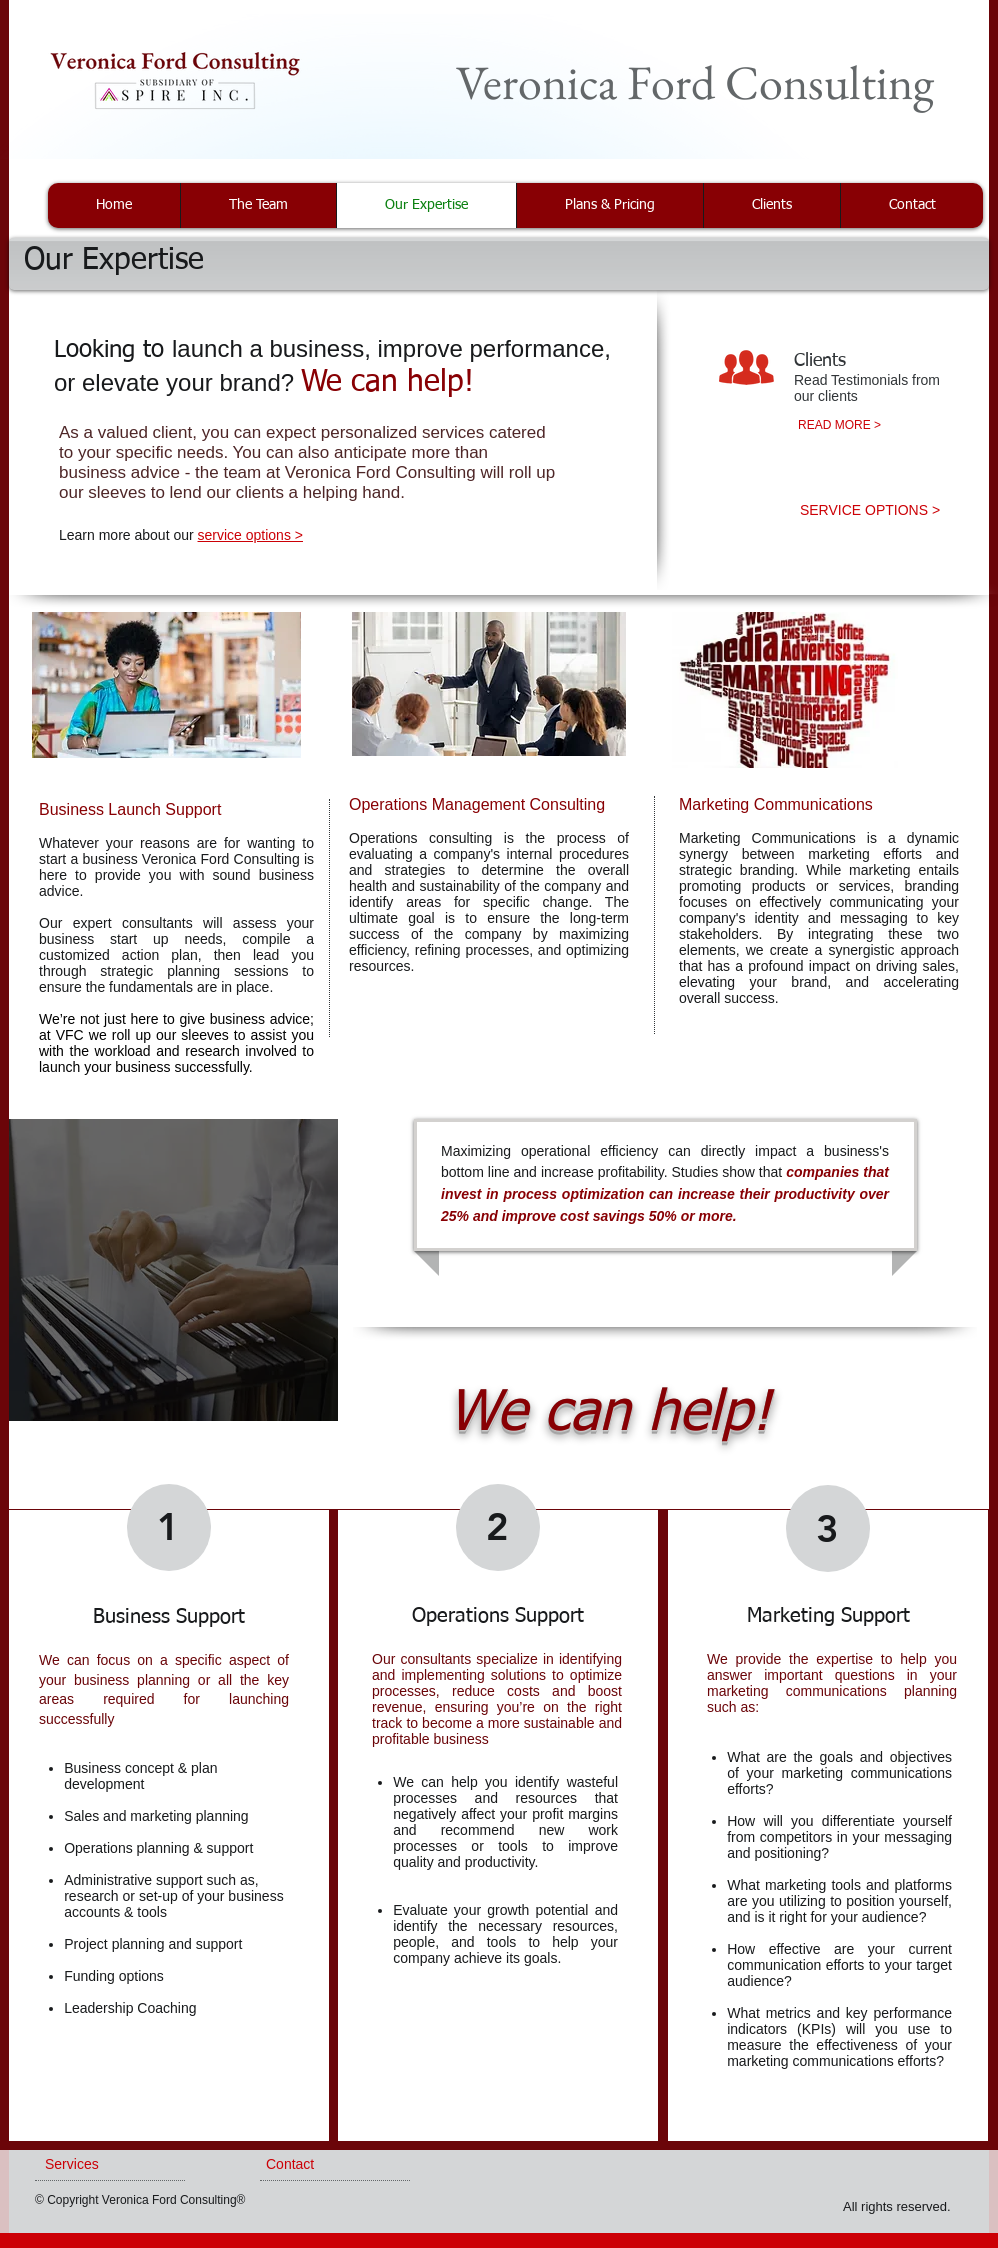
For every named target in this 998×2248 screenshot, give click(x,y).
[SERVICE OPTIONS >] (870, 511)
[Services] (99, 2165)
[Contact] (323, 2165)
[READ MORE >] (839, 425)
